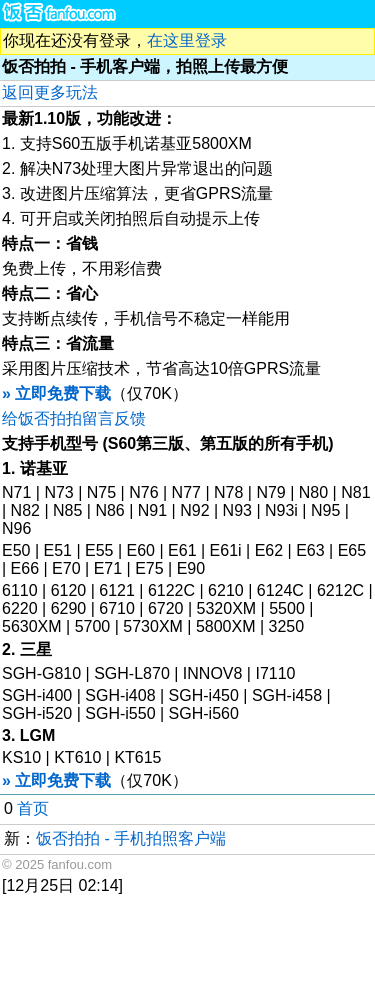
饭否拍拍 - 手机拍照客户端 (131, 838)
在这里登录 (187, 40)
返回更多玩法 (50, 92)
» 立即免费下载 (56, 393)
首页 (33, 808)
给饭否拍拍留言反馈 (74, 418)
